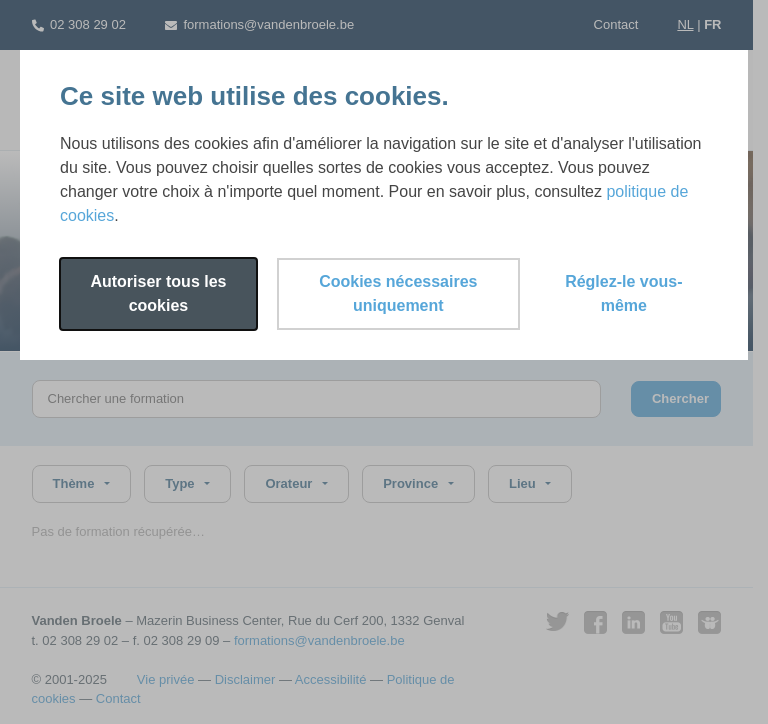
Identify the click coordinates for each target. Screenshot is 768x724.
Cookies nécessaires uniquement (398, 293)
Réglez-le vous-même (623, 293)
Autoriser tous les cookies (158, 293)
